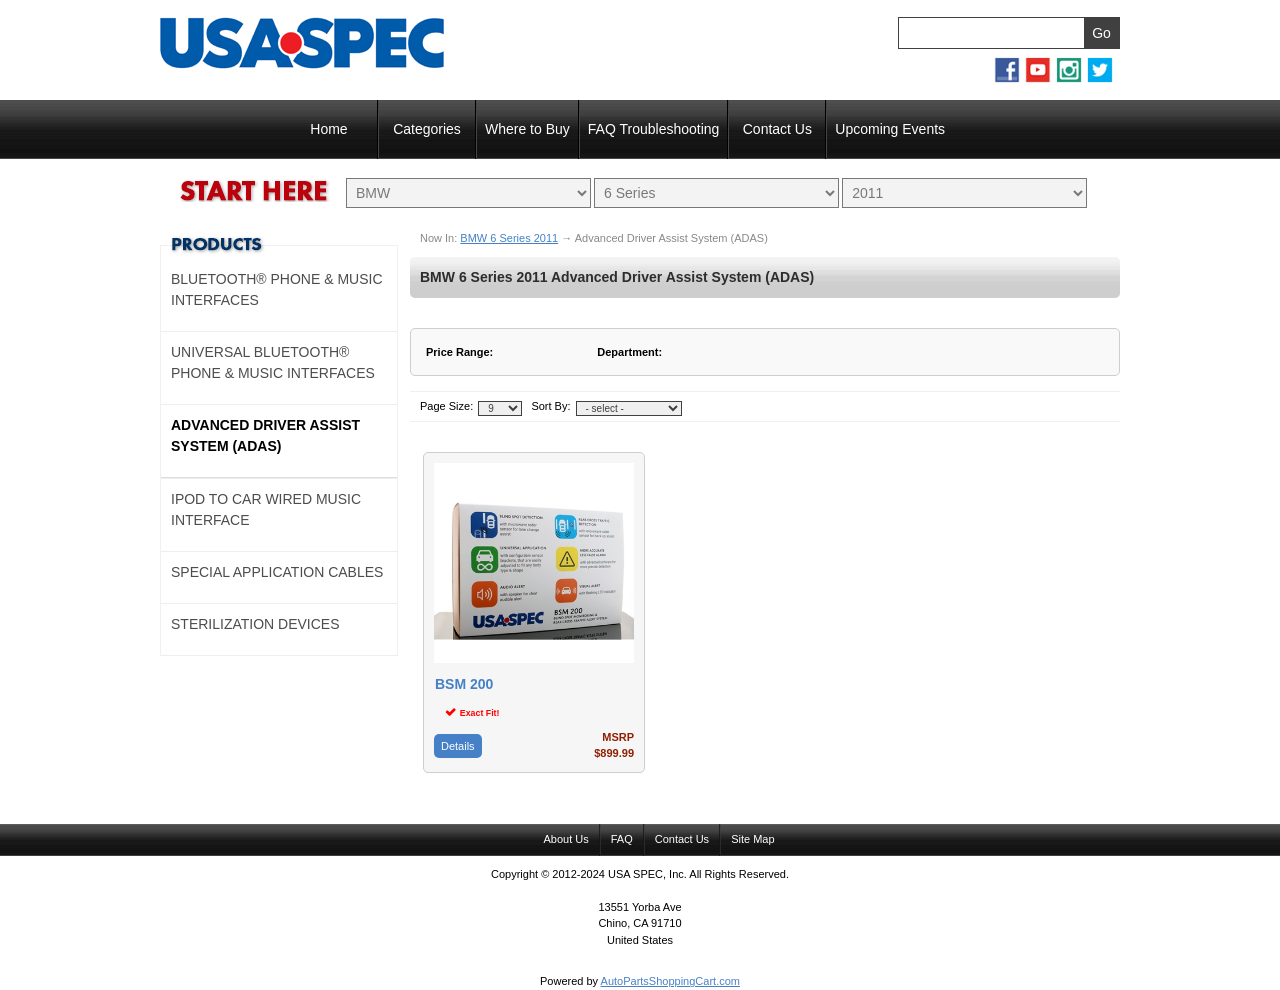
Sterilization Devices (255, 624)
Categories (427, 129)
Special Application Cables (277, 572)
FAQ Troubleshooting (654, 129)
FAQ (622, 839)
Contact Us (777, 129)
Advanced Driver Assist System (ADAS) (265, 435)
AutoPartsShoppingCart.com (670, 981)
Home (328, 129)
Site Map (752, 839)
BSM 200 (464, 684)
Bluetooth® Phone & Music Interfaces (277, 289)
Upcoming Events (890, 129)
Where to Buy (527, 129)
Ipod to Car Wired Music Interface (266, 509)
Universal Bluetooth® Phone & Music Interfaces (273, 362)
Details (458, 746)
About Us (565, 839)
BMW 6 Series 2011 (509, 238)
